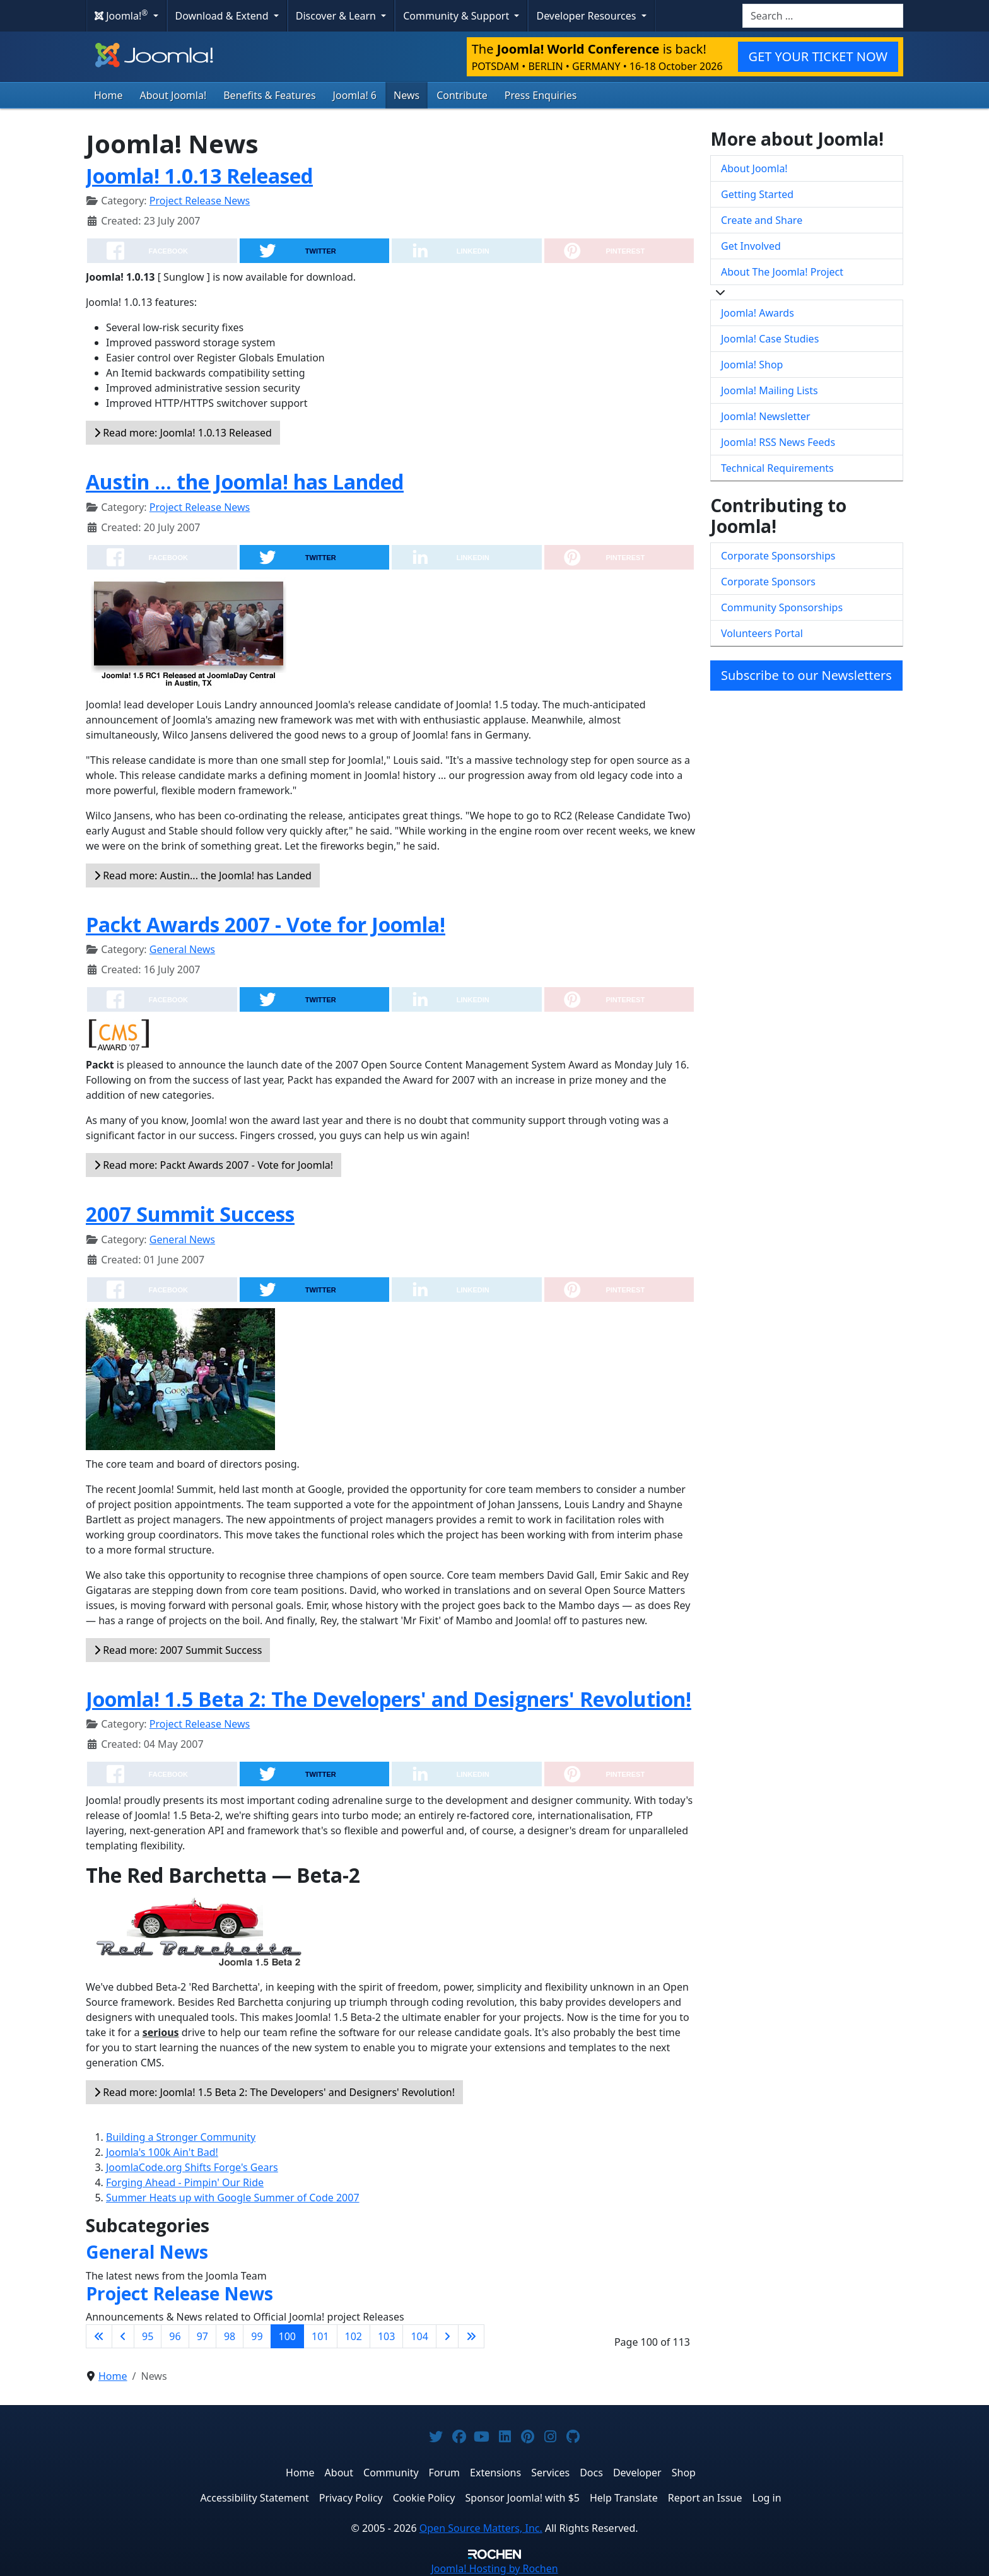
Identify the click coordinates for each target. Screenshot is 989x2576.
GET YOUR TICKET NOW (818, 56)
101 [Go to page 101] (320, 2336)
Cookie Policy (424, 2498)
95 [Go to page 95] (147, 2336)
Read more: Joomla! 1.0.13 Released (183, 433)
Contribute (462, 95)
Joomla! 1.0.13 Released (199, 175)
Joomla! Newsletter (766, 416)
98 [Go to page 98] (229, 2336)
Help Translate (624, 2498)
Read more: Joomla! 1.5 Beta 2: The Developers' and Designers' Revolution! (274, 2092)
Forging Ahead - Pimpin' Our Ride (185, 2182)
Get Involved (751, 246)
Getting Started (757, 194)
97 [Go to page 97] (202, 2336)
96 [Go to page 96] (174, 2336)
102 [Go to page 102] (353, 2336)
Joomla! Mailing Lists (769, 390)
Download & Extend (223, 16)
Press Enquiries (541, 95)
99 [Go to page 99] (256, 2336)
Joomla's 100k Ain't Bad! (162, 2152)
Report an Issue (705, 2498)
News (406, 95)
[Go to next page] (447, 2336)
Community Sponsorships (782, 607)
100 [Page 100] (287, 2336)
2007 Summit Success (190, 1213)
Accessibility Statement (254, 2498)
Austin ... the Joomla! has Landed (245, 481)
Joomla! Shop (752, 365)
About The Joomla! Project (782, 272)
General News (182, 949)
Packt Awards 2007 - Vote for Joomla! (265, 924)
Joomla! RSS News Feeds (778, 442)
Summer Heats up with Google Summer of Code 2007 (233, 2197)
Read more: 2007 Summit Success (178, 1650)
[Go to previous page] (123, 2336)
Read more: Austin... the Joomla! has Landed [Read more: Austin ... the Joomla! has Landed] (203, 875)
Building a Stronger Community (180, 2137)
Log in (766, 2498)
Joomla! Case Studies (770, 339)
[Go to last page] (471, 2336)
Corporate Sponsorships (778, 556)
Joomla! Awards (757, 313)
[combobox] (822, 16)
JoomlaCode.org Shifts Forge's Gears (192, 2167)
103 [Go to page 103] (386, 2336)
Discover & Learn (337, 16)
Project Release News (199, 201)
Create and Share (761, 220)
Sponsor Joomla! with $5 (522, 2498)
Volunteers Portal (762, 633)
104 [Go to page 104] (419, 2336)
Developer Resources (587, 16)
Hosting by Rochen (494, 2568)
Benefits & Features (269, 95)
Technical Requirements (777, 468)
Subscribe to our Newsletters (806, 675)
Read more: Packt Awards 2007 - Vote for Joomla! (213, 1165)
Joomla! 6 (355, 95)
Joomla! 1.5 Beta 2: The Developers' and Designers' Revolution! (388, 1698)
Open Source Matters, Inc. (480, 2528)
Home (108, 95)
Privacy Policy (351, 2498)
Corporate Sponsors (768, 581)
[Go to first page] (99, 2336)
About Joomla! (173, 95)
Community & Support (457, 16)
